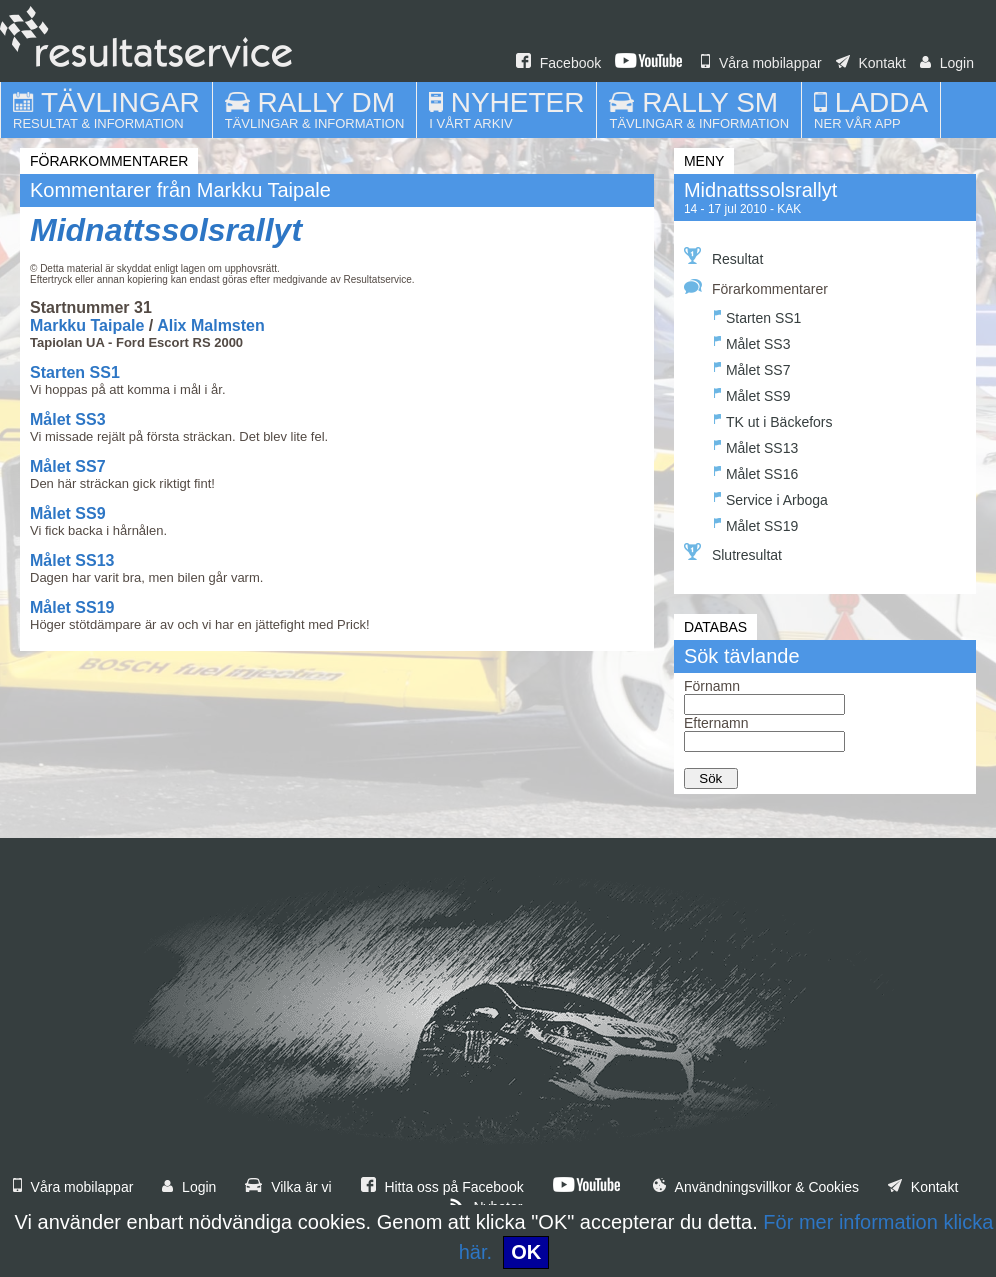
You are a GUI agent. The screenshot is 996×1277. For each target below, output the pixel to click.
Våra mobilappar (761, 63)
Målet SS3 (68, 419)
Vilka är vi (288, 1187)
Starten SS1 (75, 372)
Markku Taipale (87, 325)
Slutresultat (733, 553)
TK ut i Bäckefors (773, 419)
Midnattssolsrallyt (166, 230)
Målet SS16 (756, 471)
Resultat (723, 257)
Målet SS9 (68, 513)
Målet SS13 (72, 560)
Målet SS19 (72, 607)
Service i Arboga (771, 497)
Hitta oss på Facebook (442, 1187)
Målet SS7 (68, 466)
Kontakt (871, 63)
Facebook (558, 63)
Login (947, 63)
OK (526, 1252)
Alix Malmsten (211, 325)
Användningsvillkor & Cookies (756, 1187)
